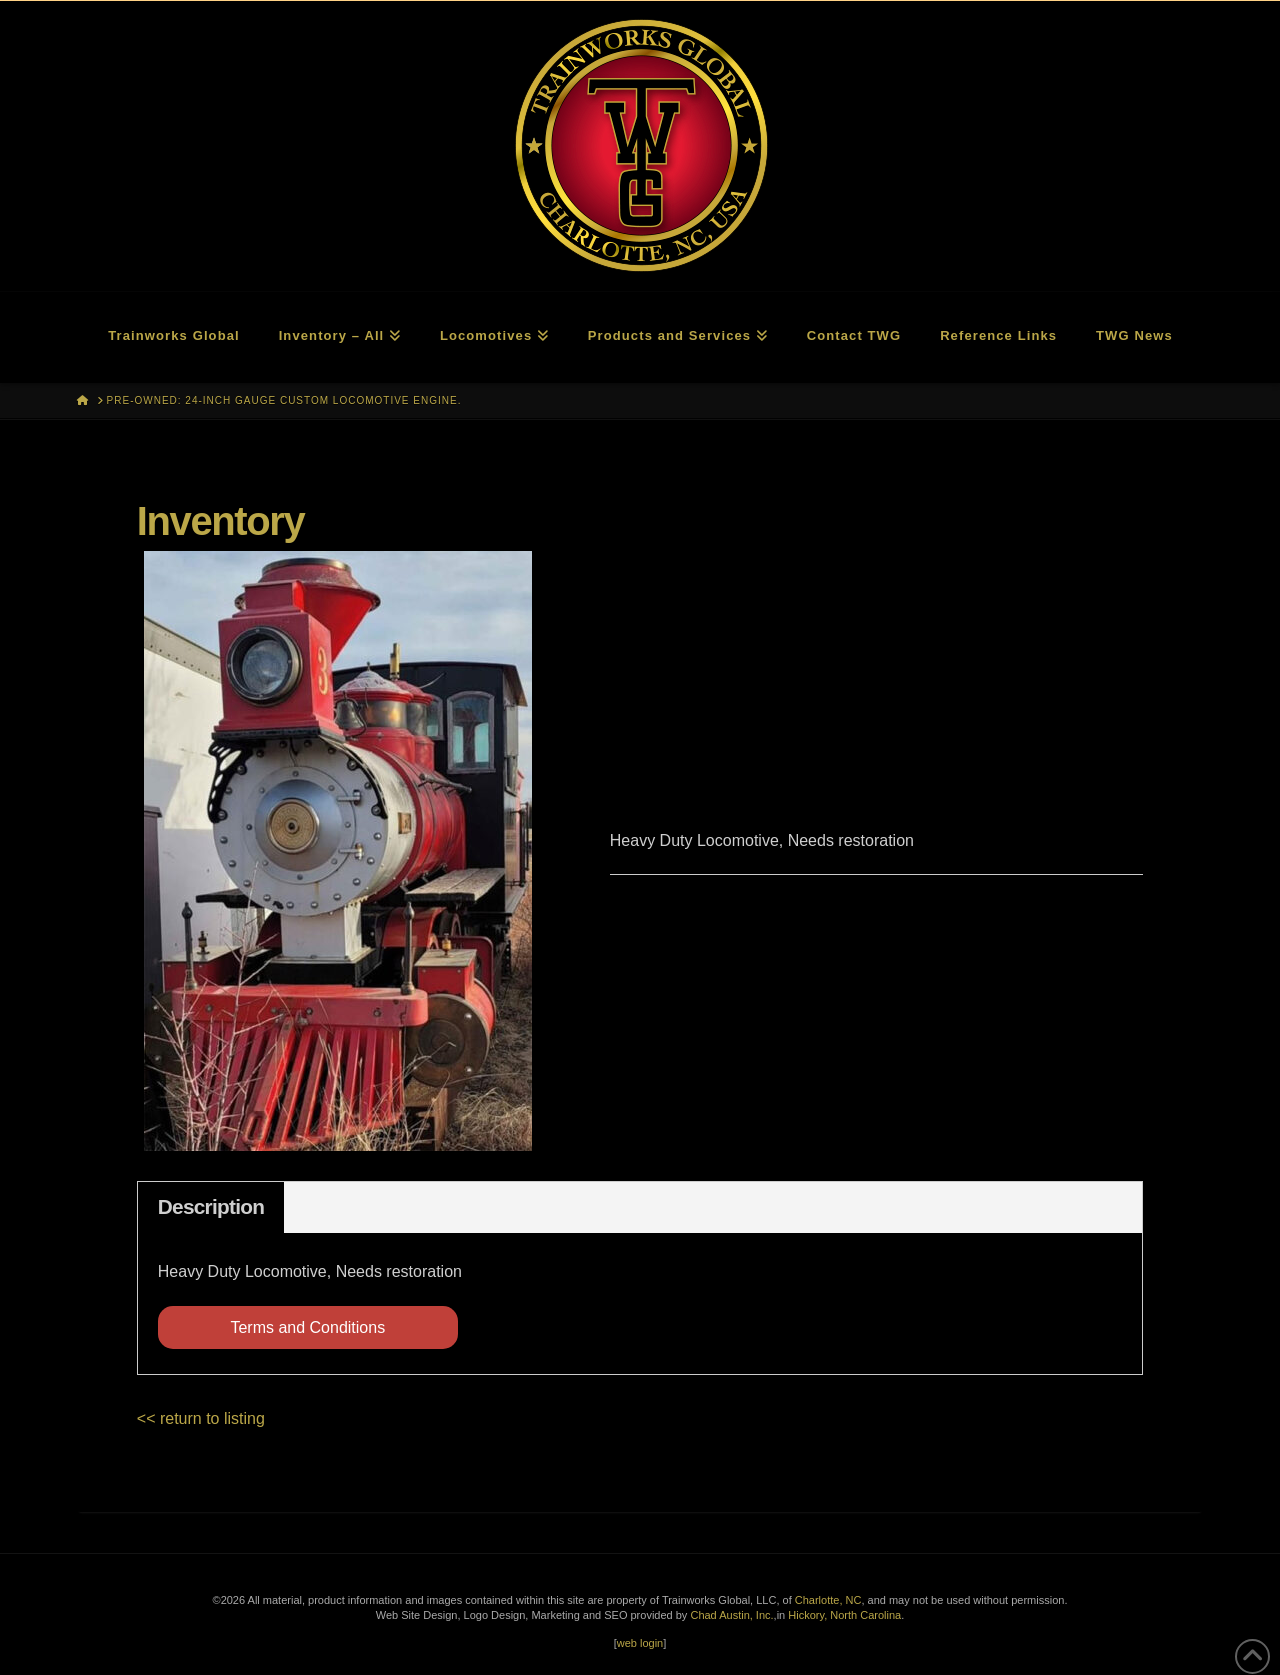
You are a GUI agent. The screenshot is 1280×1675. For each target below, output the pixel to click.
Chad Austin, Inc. (731, 1615)
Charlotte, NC (828, 1600)
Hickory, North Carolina (844, 1615)
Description (211, 1206)
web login (640, 1643)
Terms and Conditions (307, 1327)
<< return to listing (201, 1418)
